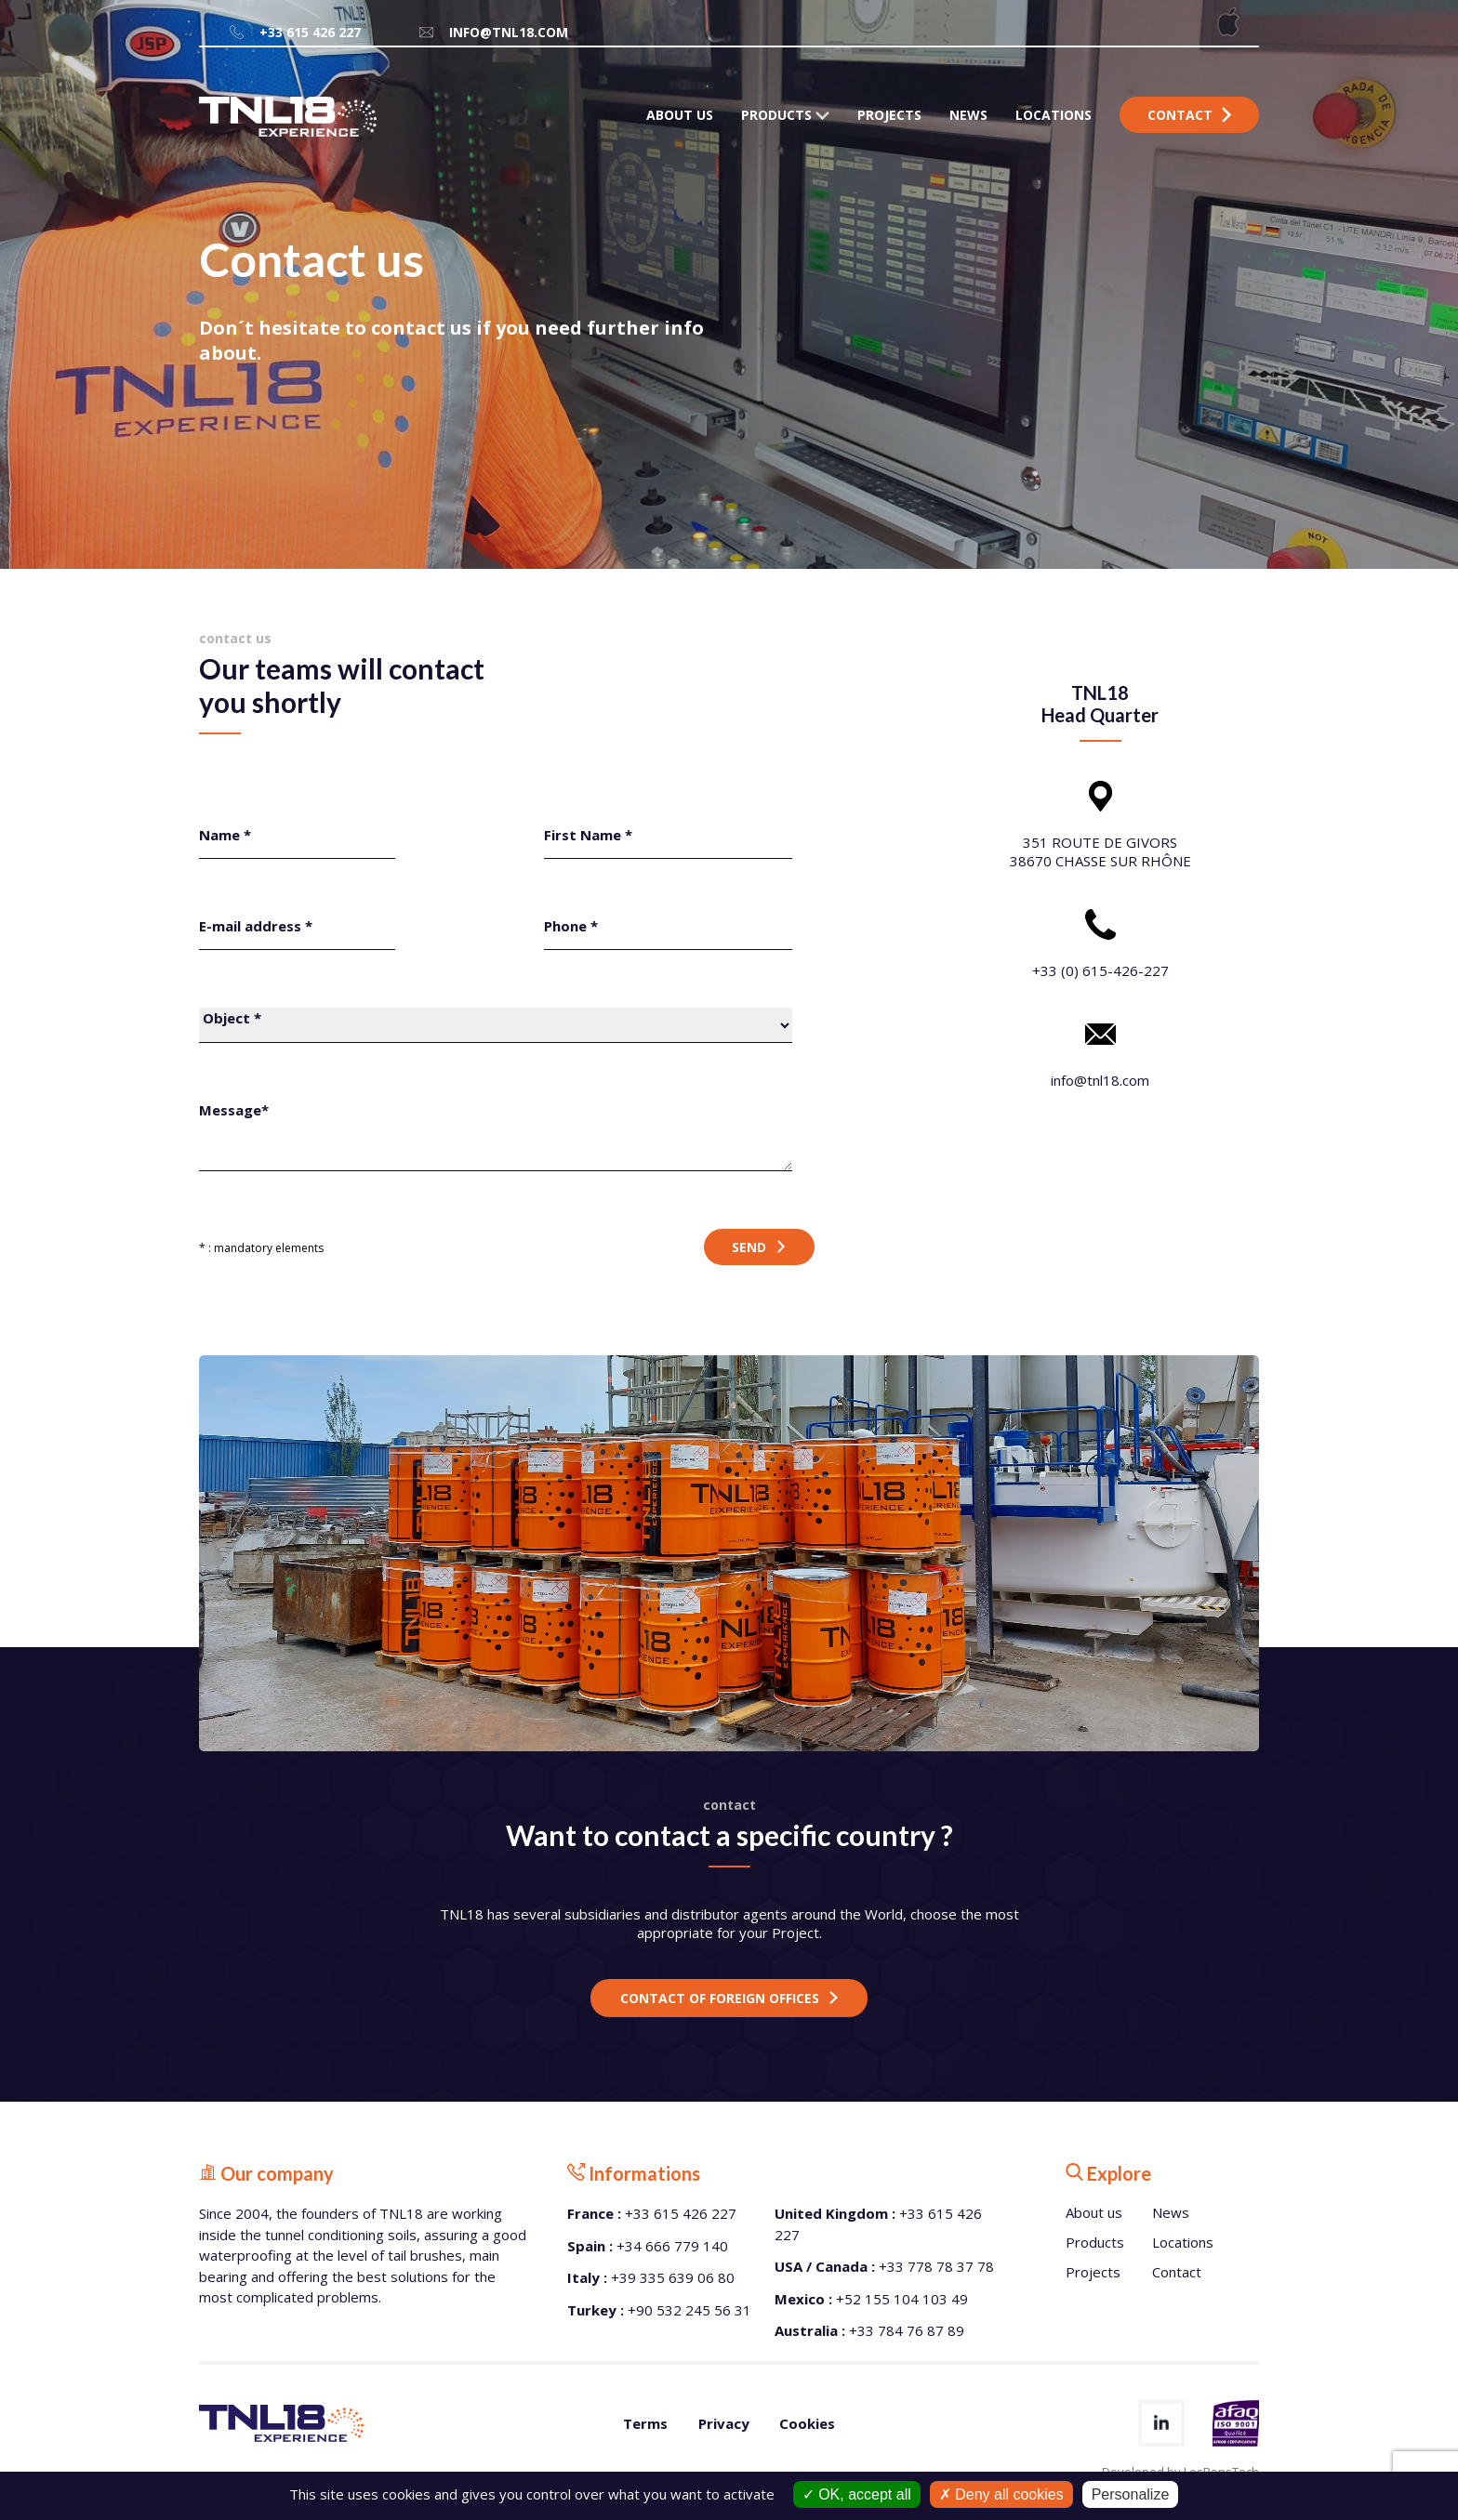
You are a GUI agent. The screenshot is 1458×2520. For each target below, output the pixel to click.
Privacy (723, 2423)
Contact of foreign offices (719, 1998)
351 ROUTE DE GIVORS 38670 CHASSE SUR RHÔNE (1100, 851)
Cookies (807, 2423)
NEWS (968, 115)
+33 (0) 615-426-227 (1100, 970)
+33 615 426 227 (294, 32)
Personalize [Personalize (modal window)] (1131, 2494)
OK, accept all (856, 2494)
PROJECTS (889, 115)
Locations (1182, 2242)
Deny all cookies (1001, 2494)
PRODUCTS (785, 115)
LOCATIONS (1053, 115)
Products (1095, 2242)
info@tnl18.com (492, 32)
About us (1094, 2212)
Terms (645, 2423)
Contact (1189, 115)
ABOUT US (679, 115)
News (1170, 2212)
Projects (1093, 2272)
